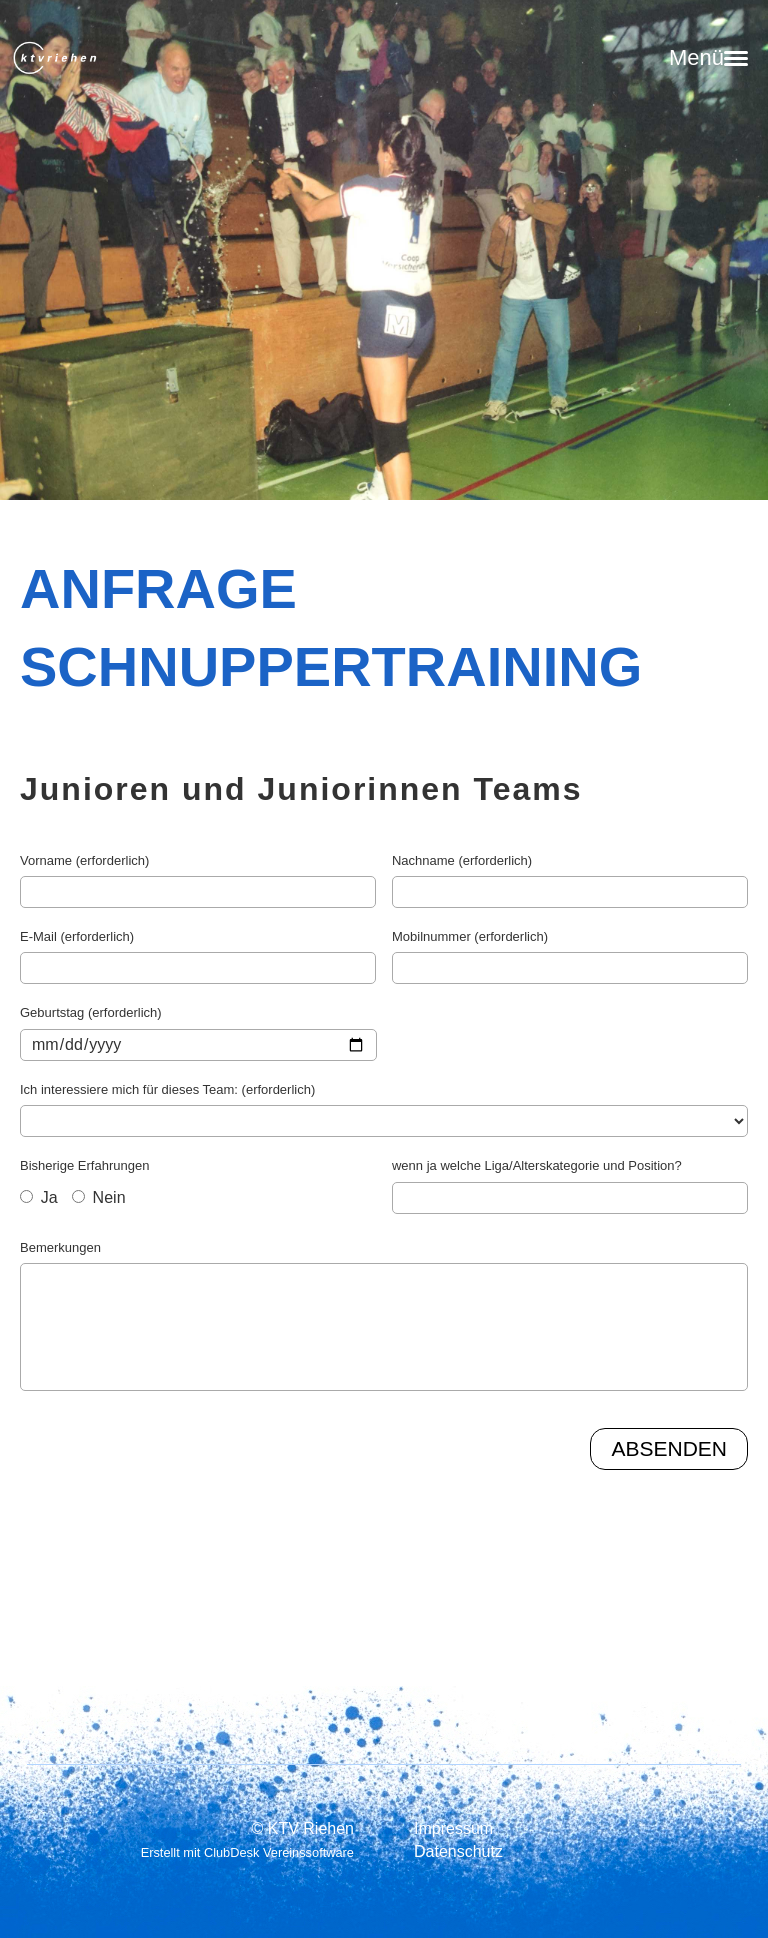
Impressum (453, 1828)
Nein (99, 1197)
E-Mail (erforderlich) (77, 936)
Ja (39, 1197)
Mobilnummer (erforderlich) (470, 936)
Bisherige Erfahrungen (84, 1165)
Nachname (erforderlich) (462, 860)
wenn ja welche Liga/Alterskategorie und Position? (537, 1165)
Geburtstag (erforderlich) (91, 1012)
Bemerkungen (60, 1247)
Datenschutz (458, 1851)
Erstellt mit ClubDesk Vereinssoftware (247, 1852)
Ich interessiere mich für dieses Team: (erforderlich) (167, 1089)
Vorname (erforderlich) (84, 860)
